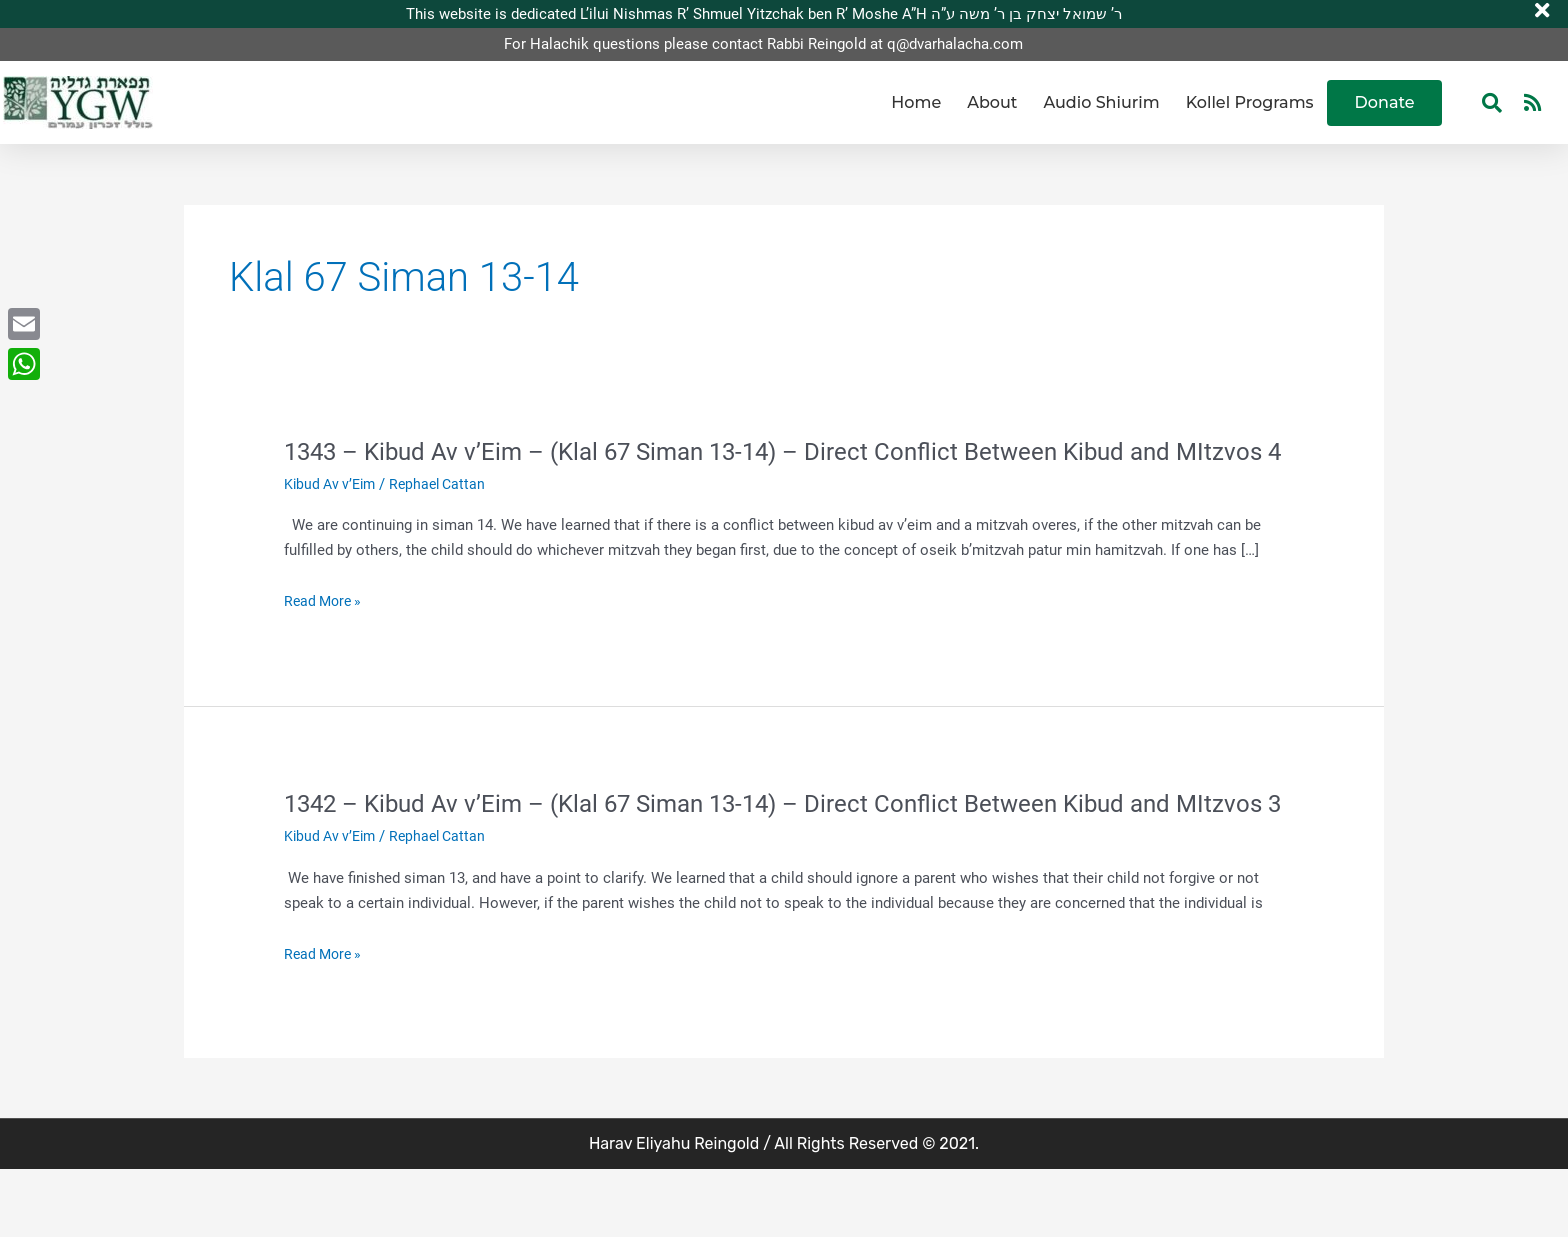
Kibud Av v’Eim (333, 517)
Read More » (325, 635)
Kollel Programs (1250, 102)
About (992, 102)
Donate (1385, 102)
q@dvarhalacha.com (955, 45)
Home (916, 102)
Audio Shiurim (1101, 102)
